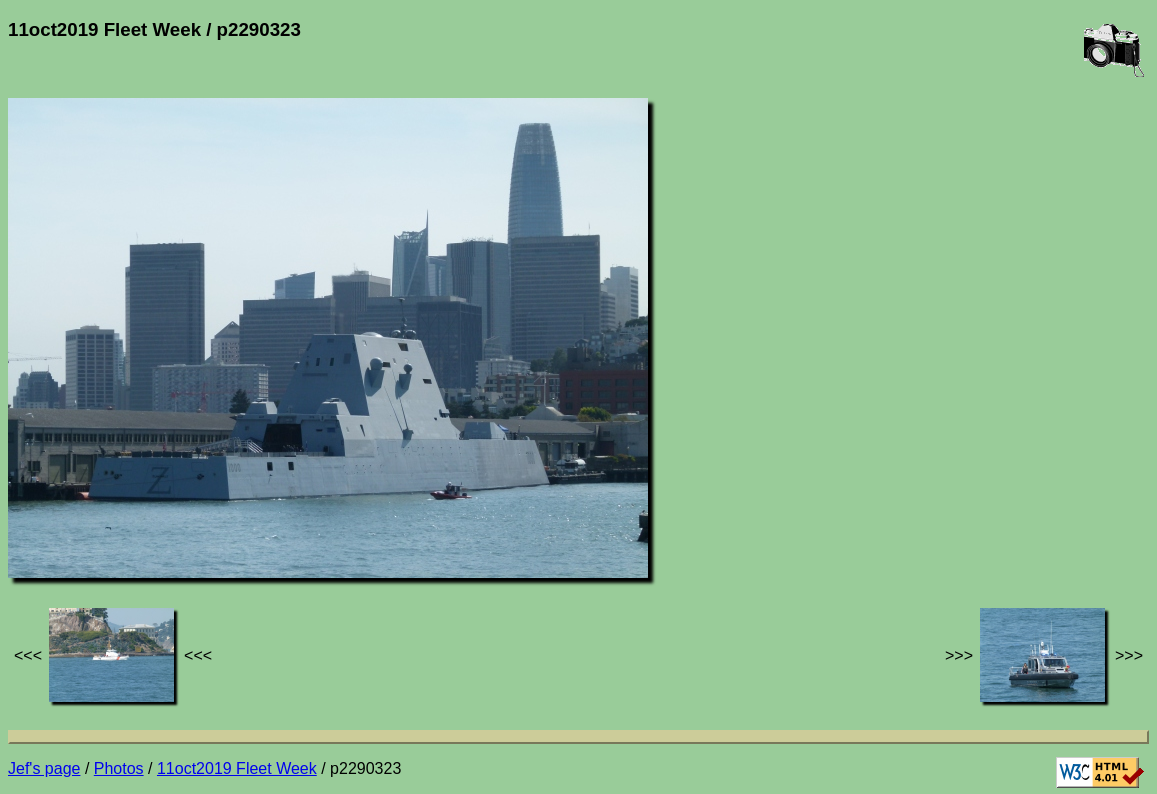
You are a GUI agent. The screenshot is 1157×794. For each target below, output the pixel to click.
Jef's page (44, 768)
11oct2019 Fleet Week (237, 768)
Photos (119, 768)
